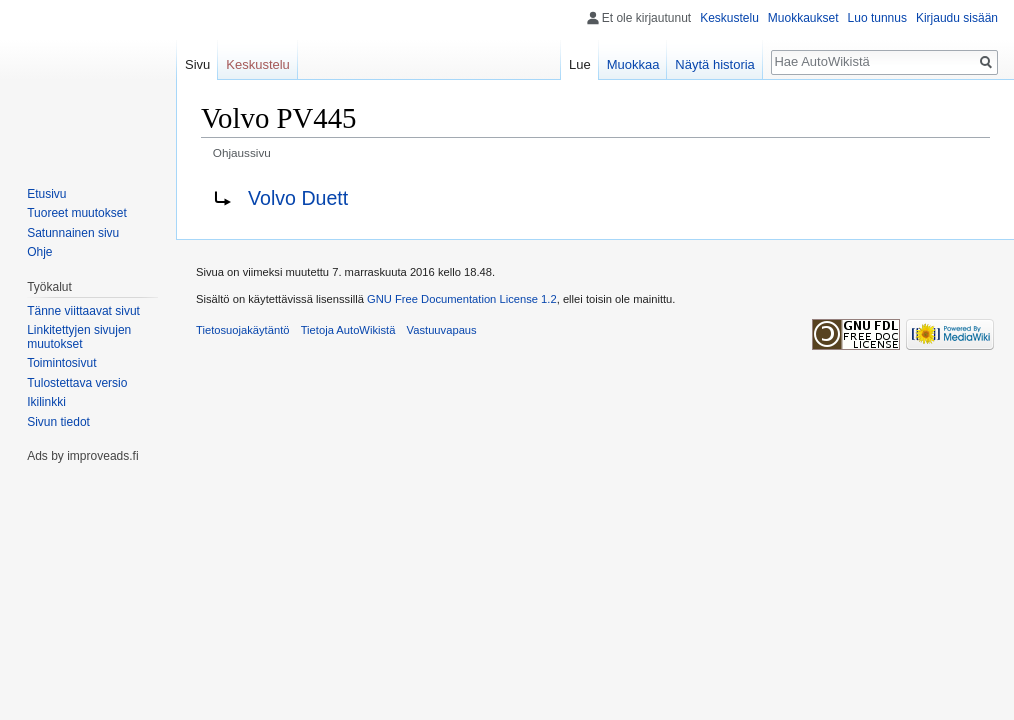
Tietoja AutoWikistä (348, 330)
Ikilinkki (46, 402)
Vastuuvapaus (442, 330)
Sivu (197, 64)
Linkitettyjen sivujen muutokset (79, 337)
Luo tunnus (877, 18)
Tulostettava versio (77, 383)
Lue (580, 64)
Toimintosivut (61, 363)
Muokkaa (633, 64)
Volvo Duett (298, 198)
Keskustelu (729, 18)
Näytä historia (714, 64)
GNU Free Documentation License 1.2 (462, 299)
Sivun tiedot (58, 422)
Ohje (39, 252)
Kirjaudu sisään (957, 18)
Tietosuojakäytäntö (243, 330)
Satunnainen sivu (73, 233)
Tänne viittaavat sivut (83, 311)
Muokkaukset (803, 18)
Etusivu (46, 194)
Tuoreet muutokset (77, 213)
